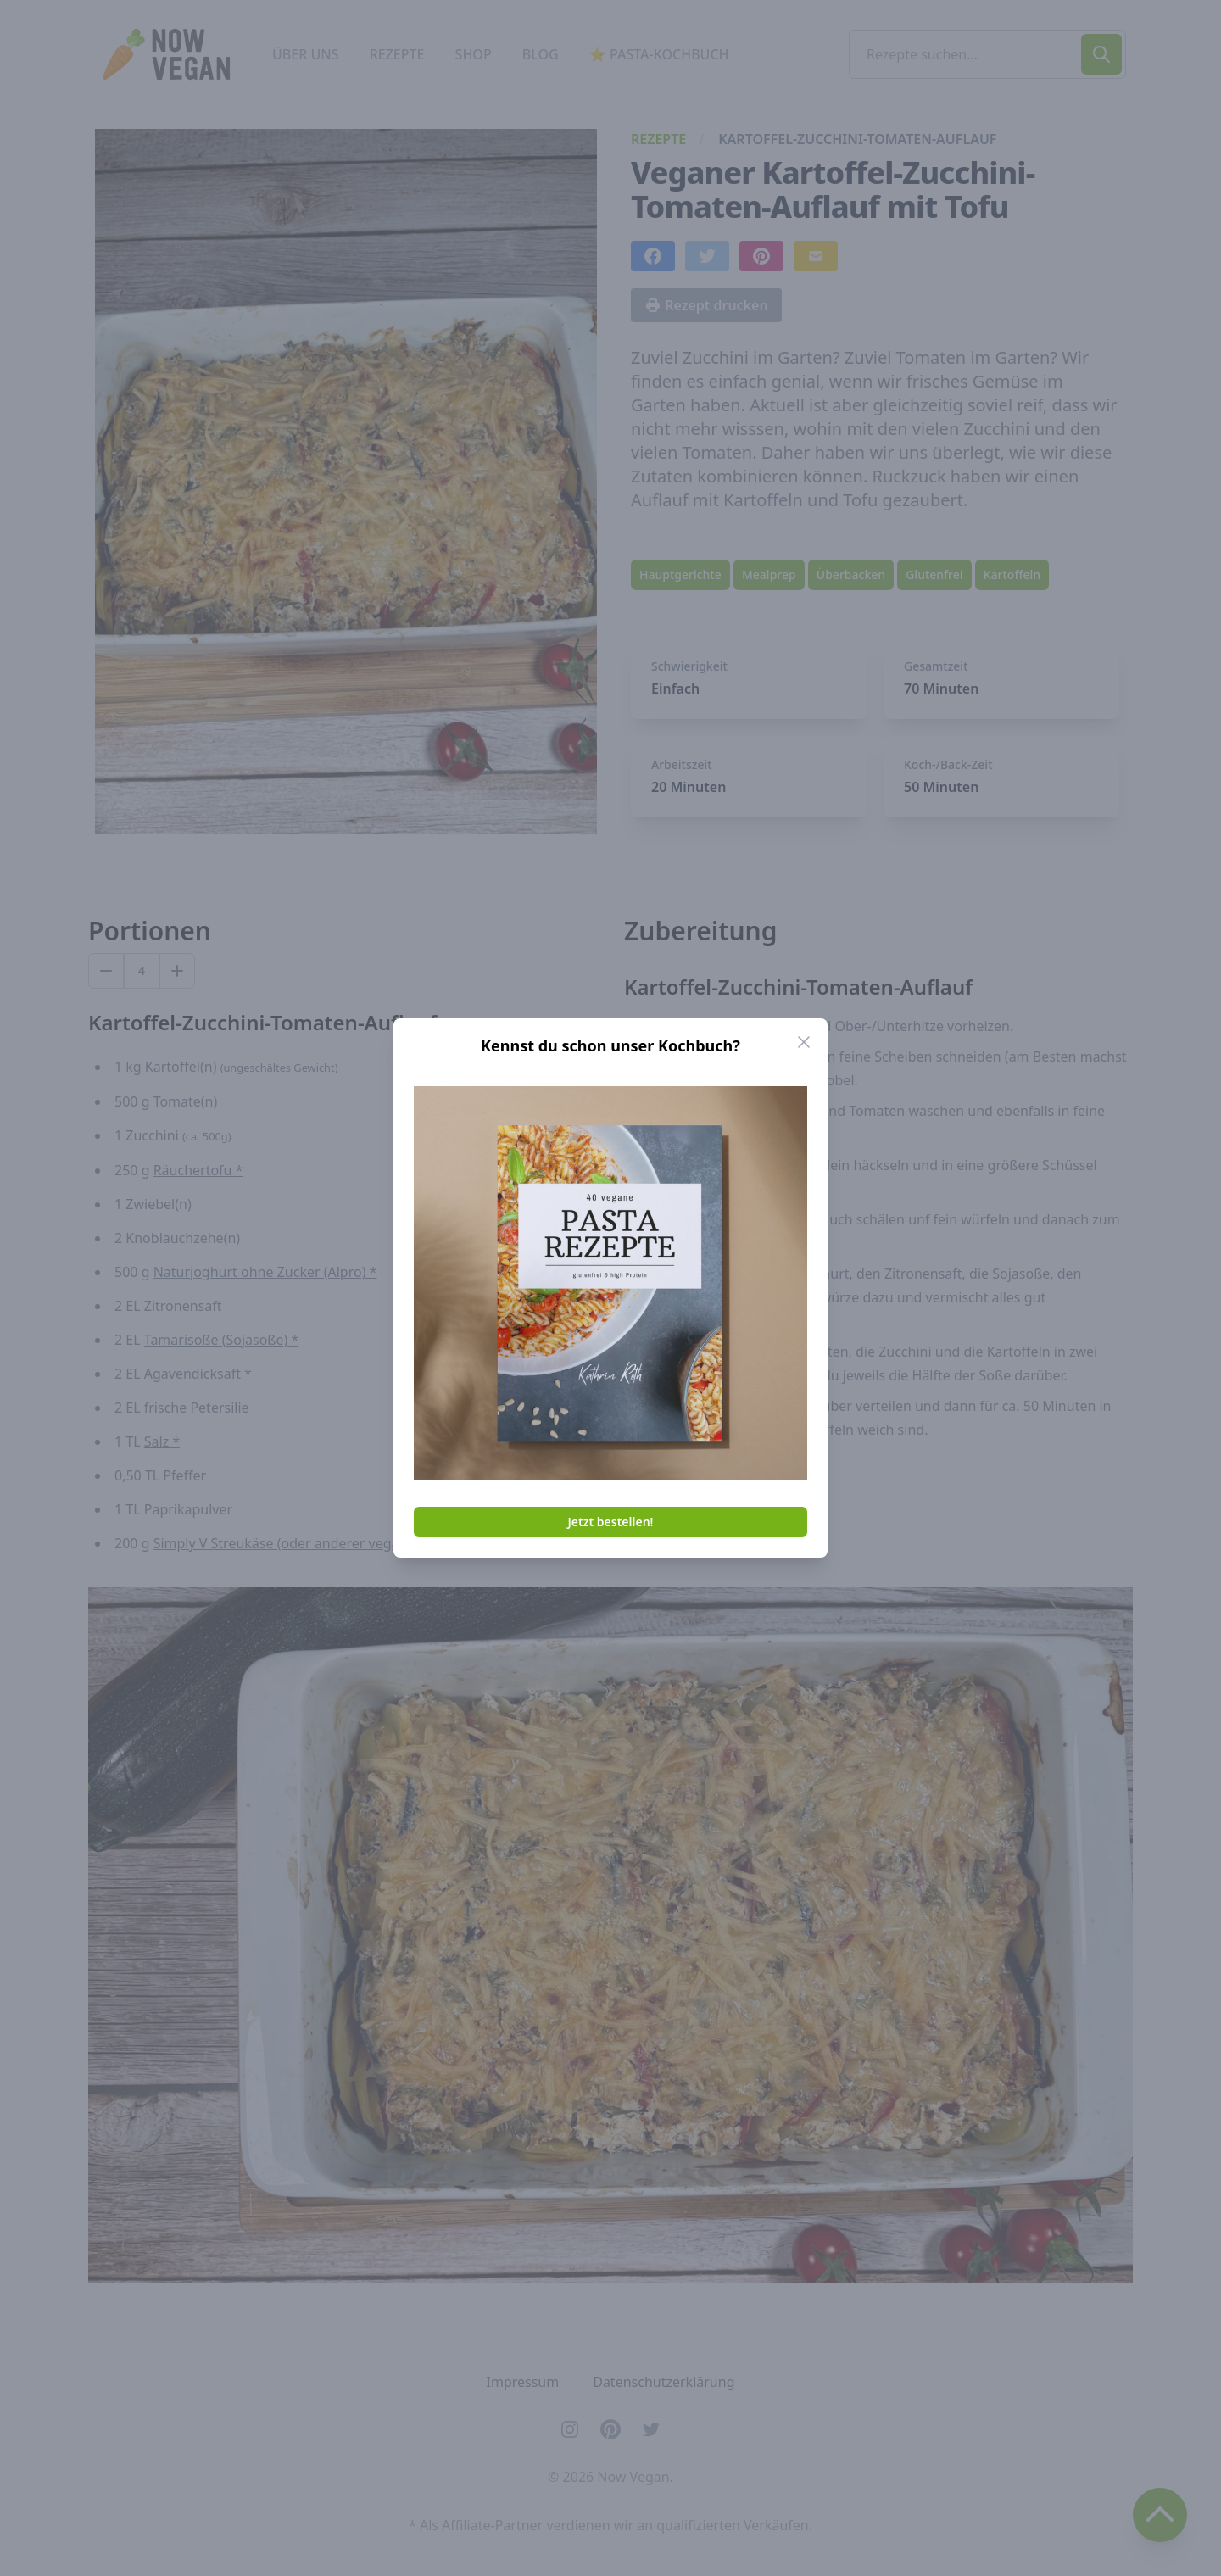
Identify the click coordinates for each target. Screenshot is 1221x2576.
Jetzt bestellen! (611, 1522)
